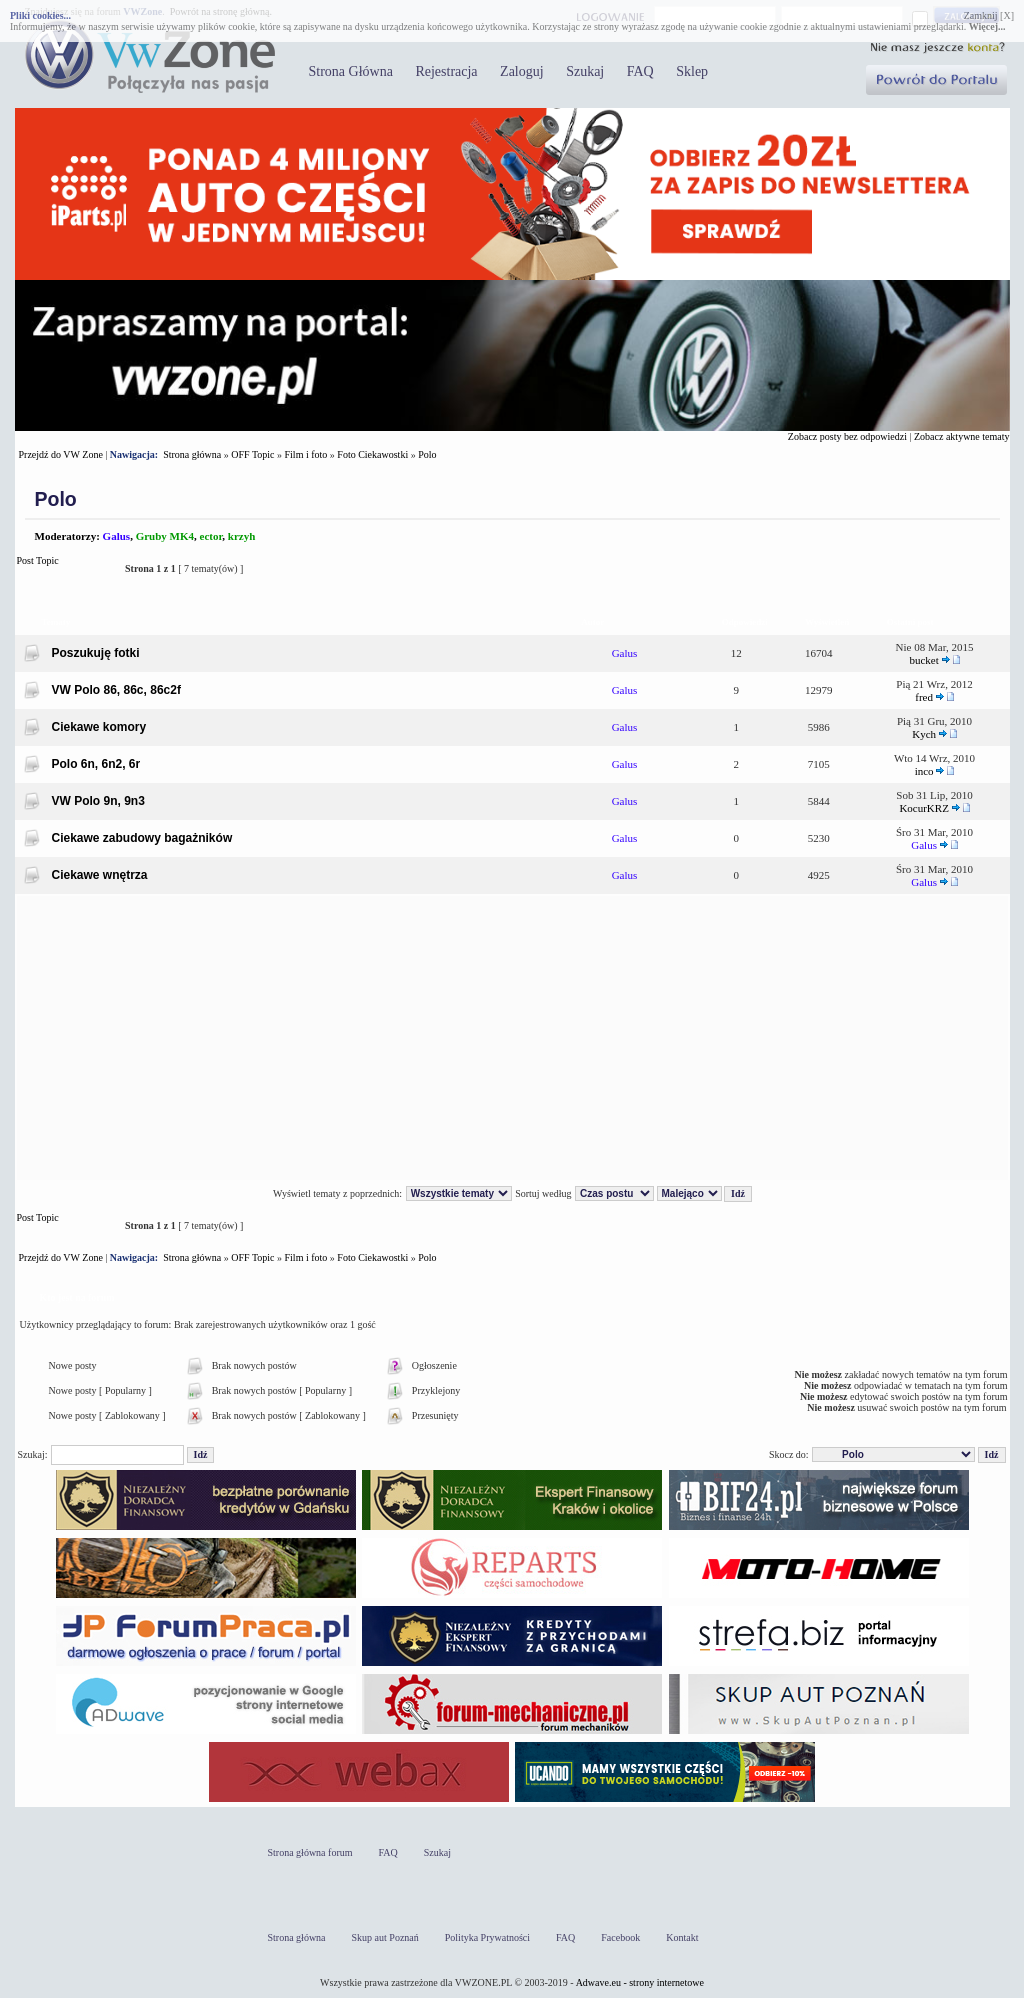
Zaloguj (522, 71)
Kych (924, 734)
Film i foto (306, 454)
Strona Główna (351, 71)
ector (211, 536)
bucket (923, 660)
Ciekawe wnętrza (100, 875)
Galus (117, 536)
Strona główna (192, 454)
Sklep (692, 71)
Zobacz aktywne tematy (962, 436)
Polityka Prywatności (487, 1937)
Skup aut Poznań (385, 1937)
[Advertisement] (512, 1038)
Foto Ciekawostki (372, 454)
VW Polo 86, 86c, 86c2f (116, 690)
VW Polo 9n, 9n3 (98, 801)
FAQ (640, 71)
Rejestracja (446, 71)
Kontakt (682, 1937)
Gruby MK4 (165, 536)
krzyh (242, 536)
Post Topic (65, 568)
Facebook (620, 1937)
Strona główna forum (310, 1852)
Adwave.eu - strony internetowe (640, 1982)
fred (924, 697)
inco (924, 771)
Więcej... (987, 26)
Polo (427, 454)
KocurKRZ (924, 808)
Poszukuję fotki (96, 653)
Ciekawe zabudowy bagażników (142, 838)
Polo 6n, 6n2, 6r (96, 764)
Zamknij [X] (989, 15)
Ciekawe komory (99, 727)
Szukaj (585, 71)
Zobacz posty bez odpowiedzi (847, 436)
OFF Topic (252, 454)
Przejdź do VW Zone (61, 454)
